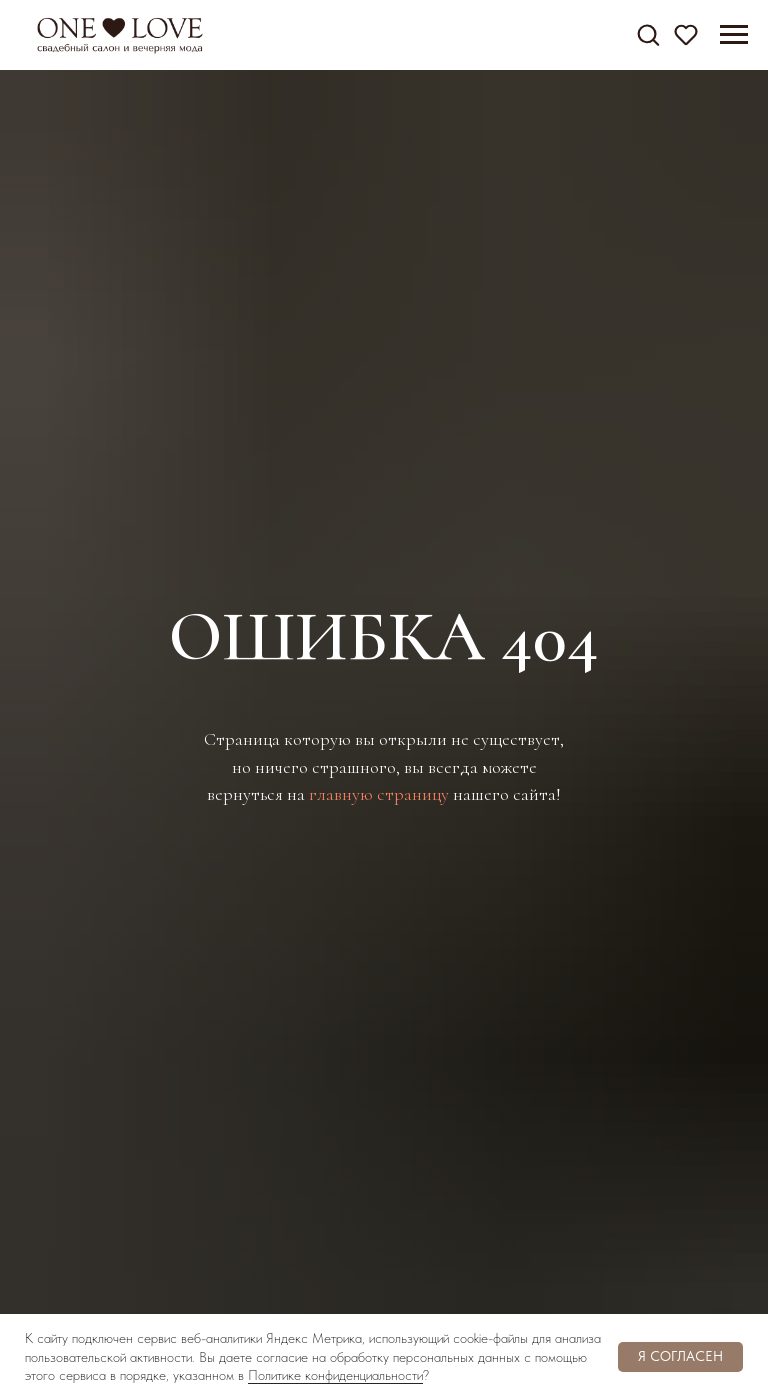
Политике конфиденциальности (335, 1375)
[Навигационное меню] (734, 35)
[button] (648, 34)
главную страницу (379, 794)
